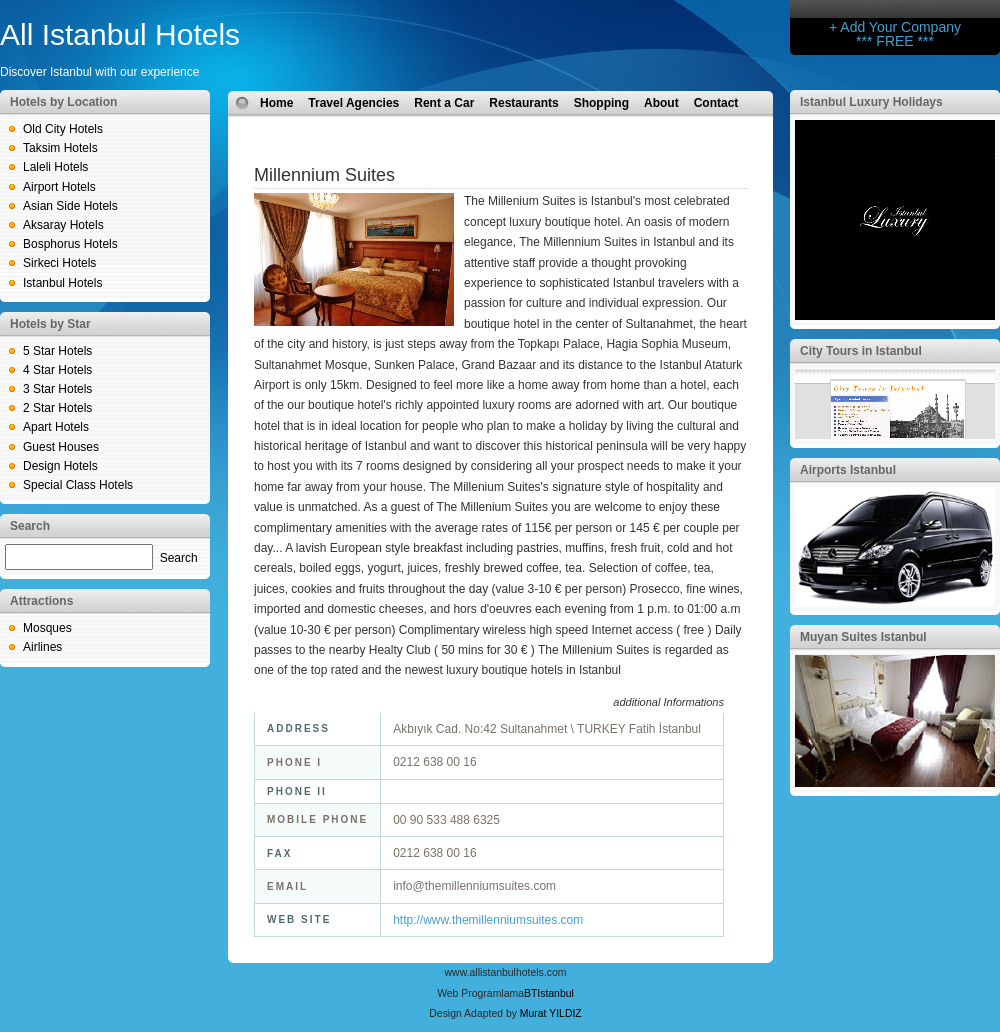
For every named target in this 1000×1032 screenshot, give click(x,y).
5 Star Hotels (57, 351)
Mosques (47, 628)
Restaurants (523, 103)
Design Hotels (60, 466)
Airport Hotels (59, 187)
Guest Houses (61, 447)
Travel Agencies (353, 103)
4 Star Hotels (57, 370)
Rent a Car (444, 103)
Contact (716, 103)
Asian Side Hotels (70, 206)
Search (179, 558)
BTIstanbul (549, 993)
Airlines (42, 647)
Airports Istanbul (848, 470)
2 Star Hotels (57, 408)
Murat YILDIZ (551, 1013)
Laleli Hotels (55, 167)
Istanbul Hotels (62, 283)
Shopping (601, 103)
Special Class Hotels (78, 485)
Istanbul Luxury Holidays (871, 102)
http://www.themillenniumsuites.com (488, 920)
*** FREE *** (895, 41)
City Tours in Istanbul (861, 351)
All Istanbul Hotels (120, 34)
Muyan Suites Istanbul (863, 637)
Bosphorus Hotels (70, 244)
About (661, 103)
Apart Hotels (56, 427)
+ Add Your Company (895, 27)
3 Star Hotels (57, 389)
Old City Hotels (63, 129)
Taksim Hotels (60, 148)
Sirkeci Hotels (59, 263)
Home (276, 103)
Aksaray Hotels (63, 225)
